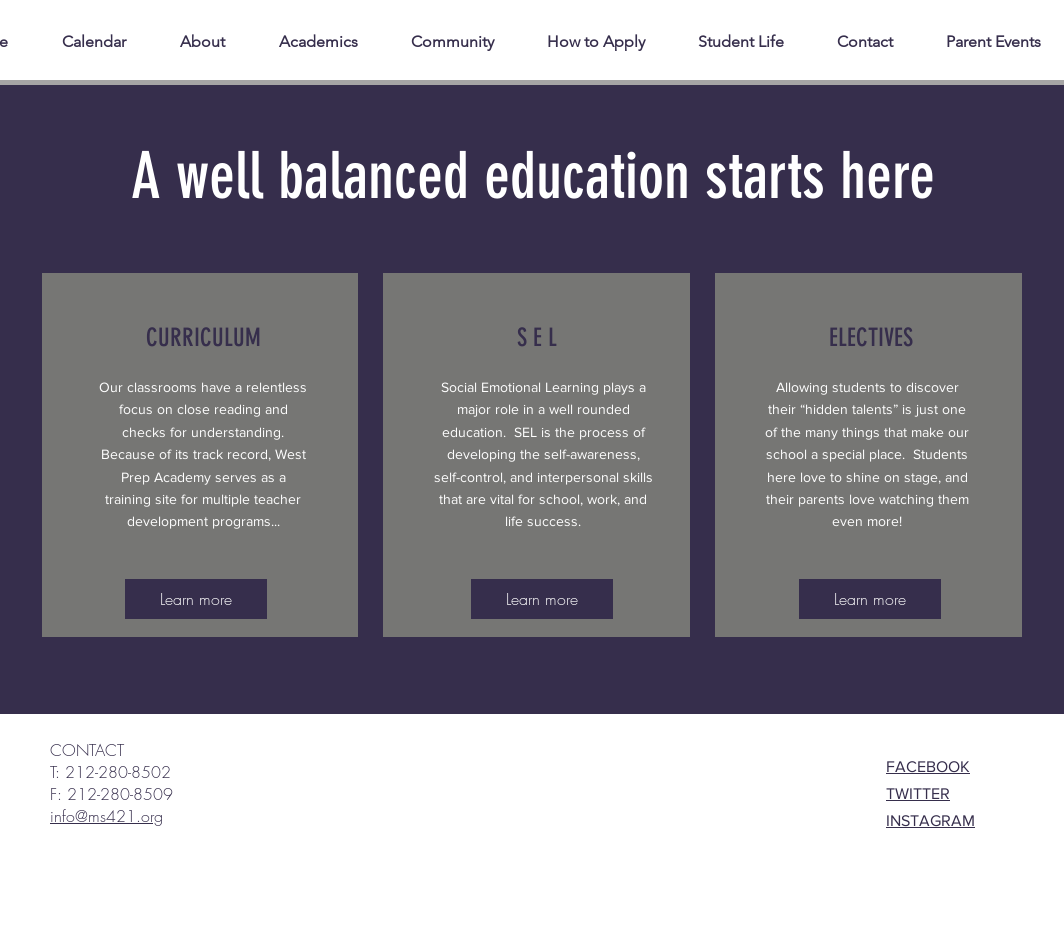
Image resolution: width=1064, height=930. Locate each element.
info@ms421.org (106, 816)
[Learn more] (196, 599)
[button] (757, 42)
